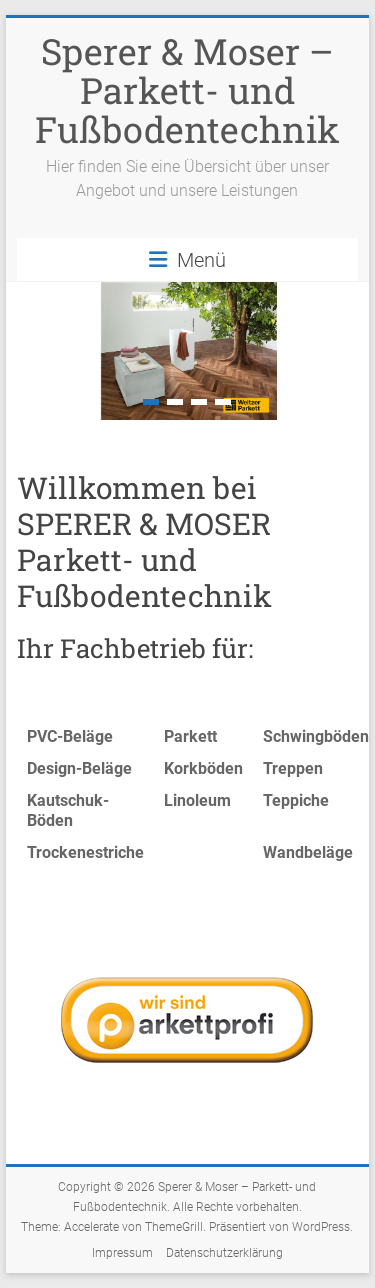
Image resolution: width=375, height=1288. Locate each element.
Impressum (122, 1253)
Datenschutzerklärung (224, 1253)
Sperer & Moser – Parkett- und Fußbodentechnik (187, 90)
